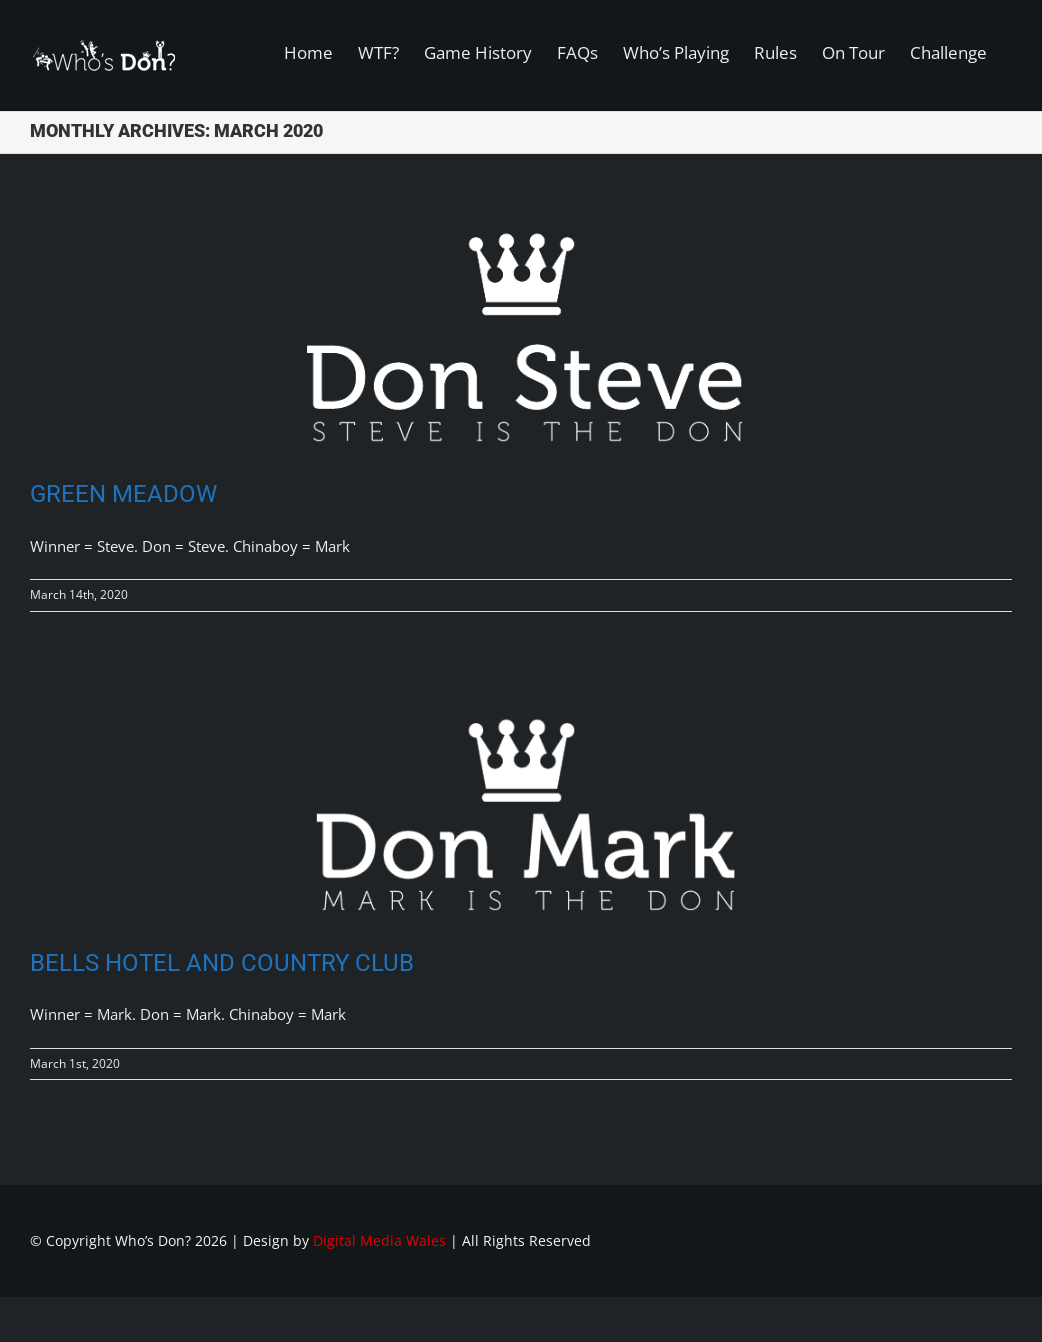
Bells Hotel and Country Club (222, 963)
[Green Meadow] (521, 331)
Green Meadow (123, 494)
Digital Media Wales (379, 1240)
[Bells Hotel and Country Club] (521, 799)
